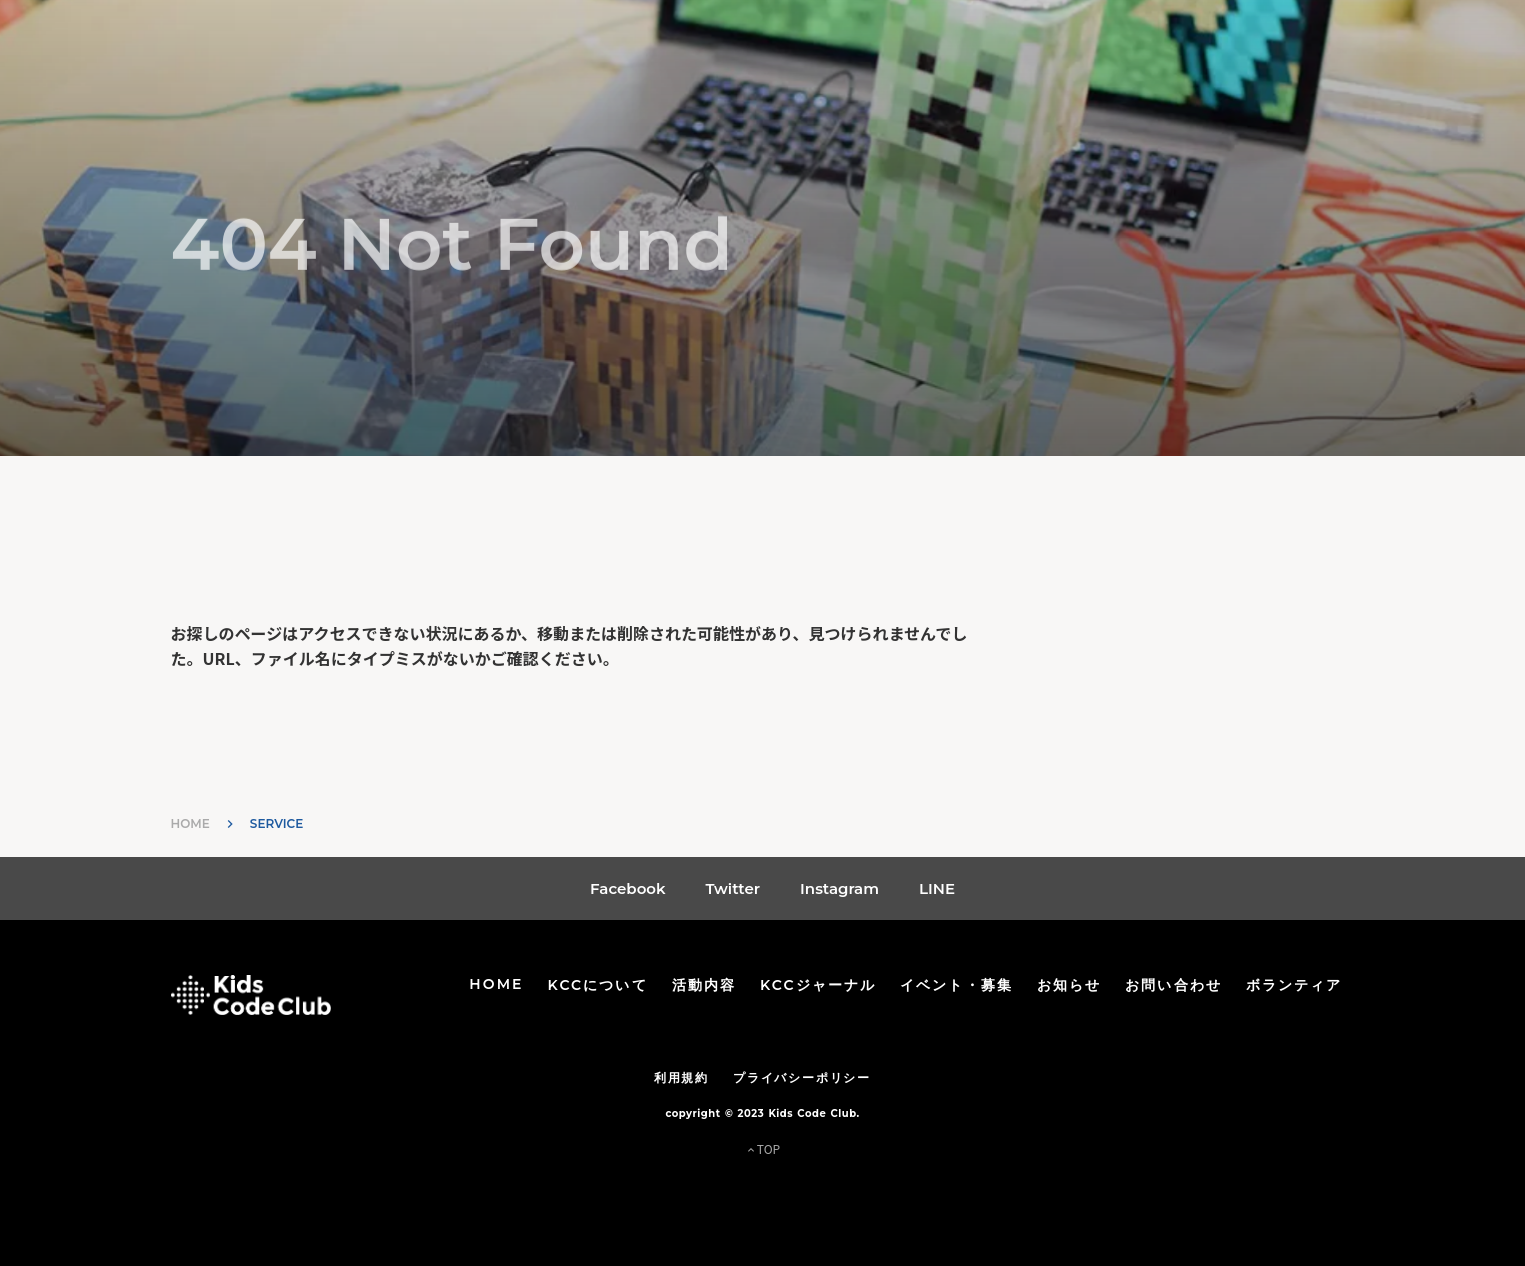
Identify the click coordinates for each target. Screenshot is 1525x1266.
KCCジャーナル (818, 985)
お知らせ (1069, 985)
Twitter (733, 888)
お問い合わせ (1173, 985)
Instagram (839, 888)
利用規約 (681, 1077)
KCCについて (598, 985)
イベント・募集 (956, 985)
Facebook (628, 888)
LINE (937, 888)
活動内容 (704, 985)
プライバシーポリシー (802, 1077)
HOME (190, 823)
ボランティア (1294, 985)
